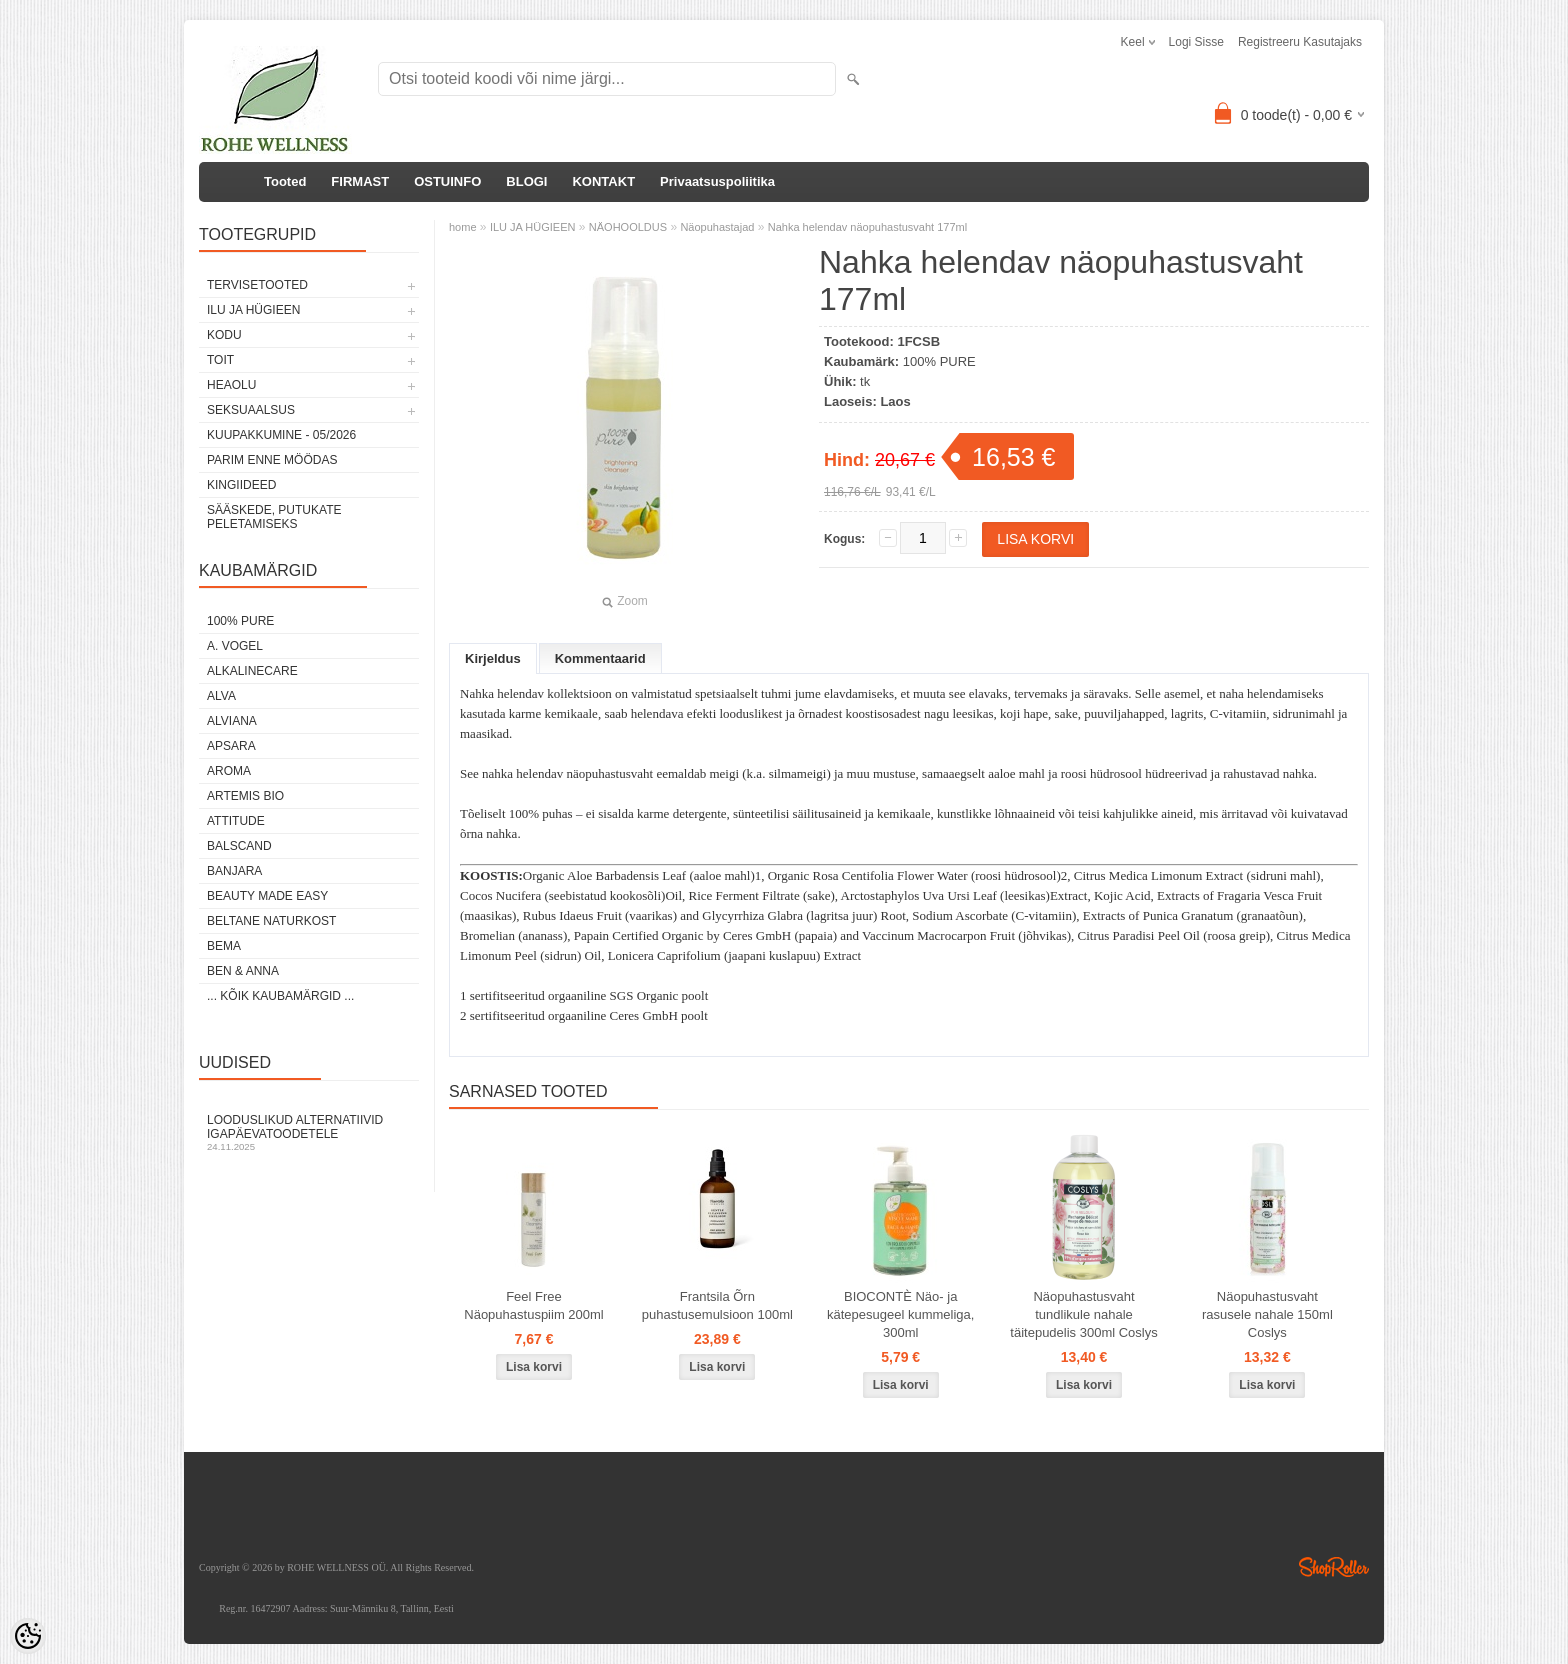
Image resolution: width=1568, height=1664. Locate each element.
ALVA (221, 696)
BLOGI (526, 181)
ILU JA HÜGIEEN (253, 310)
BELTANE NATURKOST (271, 921)
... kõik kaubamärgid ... (280, 996)
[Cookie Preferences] (28, 1636)
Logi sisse (1196, 42)
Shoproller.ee (1334, 1567)
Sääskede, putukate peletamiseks (274, 517)
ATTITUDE (236, 821)
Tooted (285, 181)
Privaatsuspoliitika (717, 181)
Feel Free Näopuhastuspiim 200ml (533, 1305)
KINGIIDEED (241, 485)
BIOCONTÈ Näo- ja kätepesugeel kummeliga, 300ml (900, 1314)
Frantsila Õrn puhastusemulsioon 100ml (717, 1305)
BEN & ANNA (243, 971)
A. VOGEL (235, 646)
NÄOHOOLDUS (628, 227)
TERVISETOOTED (257, 285)
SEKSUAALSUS (251, 410)
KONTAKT (603, 181)
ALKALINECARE (252, 671)
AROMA (229, 771)
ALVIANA (232, 721)
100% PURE (240, 621)
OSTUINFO (447, 181)
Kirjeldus (493, 658)
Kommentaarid (600, 658)
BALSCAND (239, 846)
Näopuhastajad (717, 227)
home (463, 227)
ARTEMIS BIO (245, 796)
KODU (224, 335)
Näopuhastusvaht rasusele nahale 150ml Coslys (1267, 1314)
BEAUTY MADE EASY (267, 896)
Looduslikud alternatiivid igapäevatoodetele (309, 1132)
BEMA (224, 946)
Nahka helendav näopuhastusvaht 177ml (867, 227)
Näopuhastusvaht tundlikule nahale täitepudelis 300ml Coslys (1083, 1314)
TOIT (220, 360)
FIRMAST (360, 181)
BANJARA (234, 871)
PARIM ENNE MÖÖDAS (272, 460)
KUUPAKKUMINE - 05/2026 (281, 435)
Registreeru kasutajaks (1300, 42)
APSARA (231, 746)
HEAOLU (231, 385)
